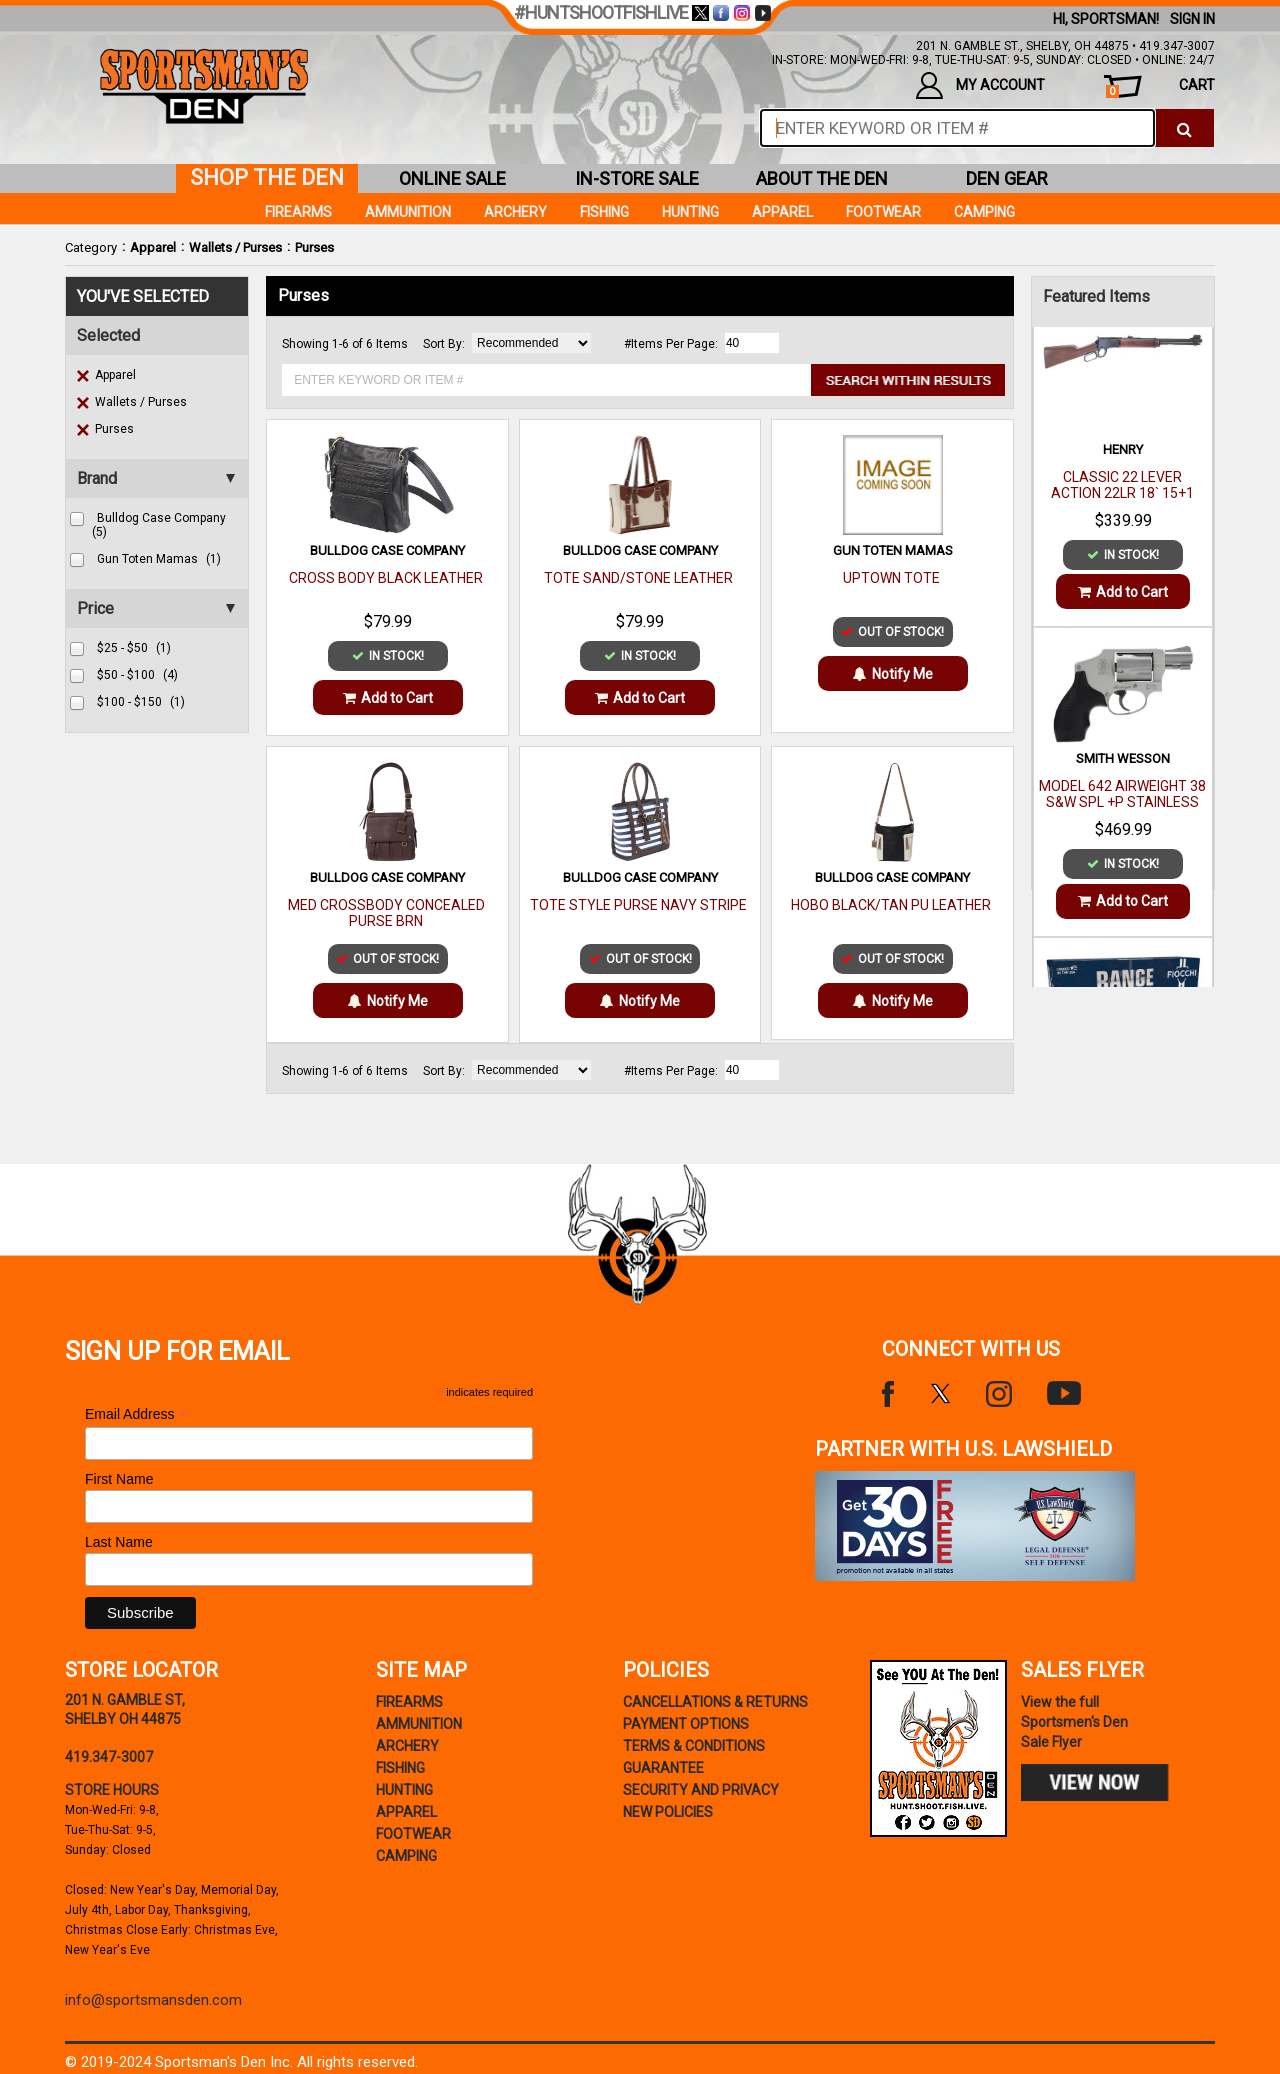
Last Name (119, 1542)
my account (980, 85)
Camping (984, 212)
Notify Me (893, 674)
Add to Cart (388, 698)
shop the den (267, 177)
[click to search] (1184, 128)
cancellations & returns (715, 1702)
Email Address (136, 1414)
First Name (119, 1479)
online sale (452, 178)
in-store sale (637, 178)
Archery (515, 212)
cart (1160, 87)
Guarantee (663, 1768)
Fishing (604, 212)
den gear (1007, 178)
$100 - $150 (141, 702)
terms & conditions (694, 1746)
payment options (686, 1724)
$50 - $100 (137, 675)
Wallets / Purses (235, 247)
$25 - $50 (134, 648)
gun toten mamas (159, 559)
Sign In (1192, 19)
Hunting (690, 212)
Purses (314, 247)
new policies (668, 1812)
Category (91, 247)
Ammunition (408, 212)
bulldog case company (159, 525)
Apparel (153, 247)
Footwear (883, 212)
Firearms (298, 212)
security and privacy (701, 1790)
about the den (822, 178)
